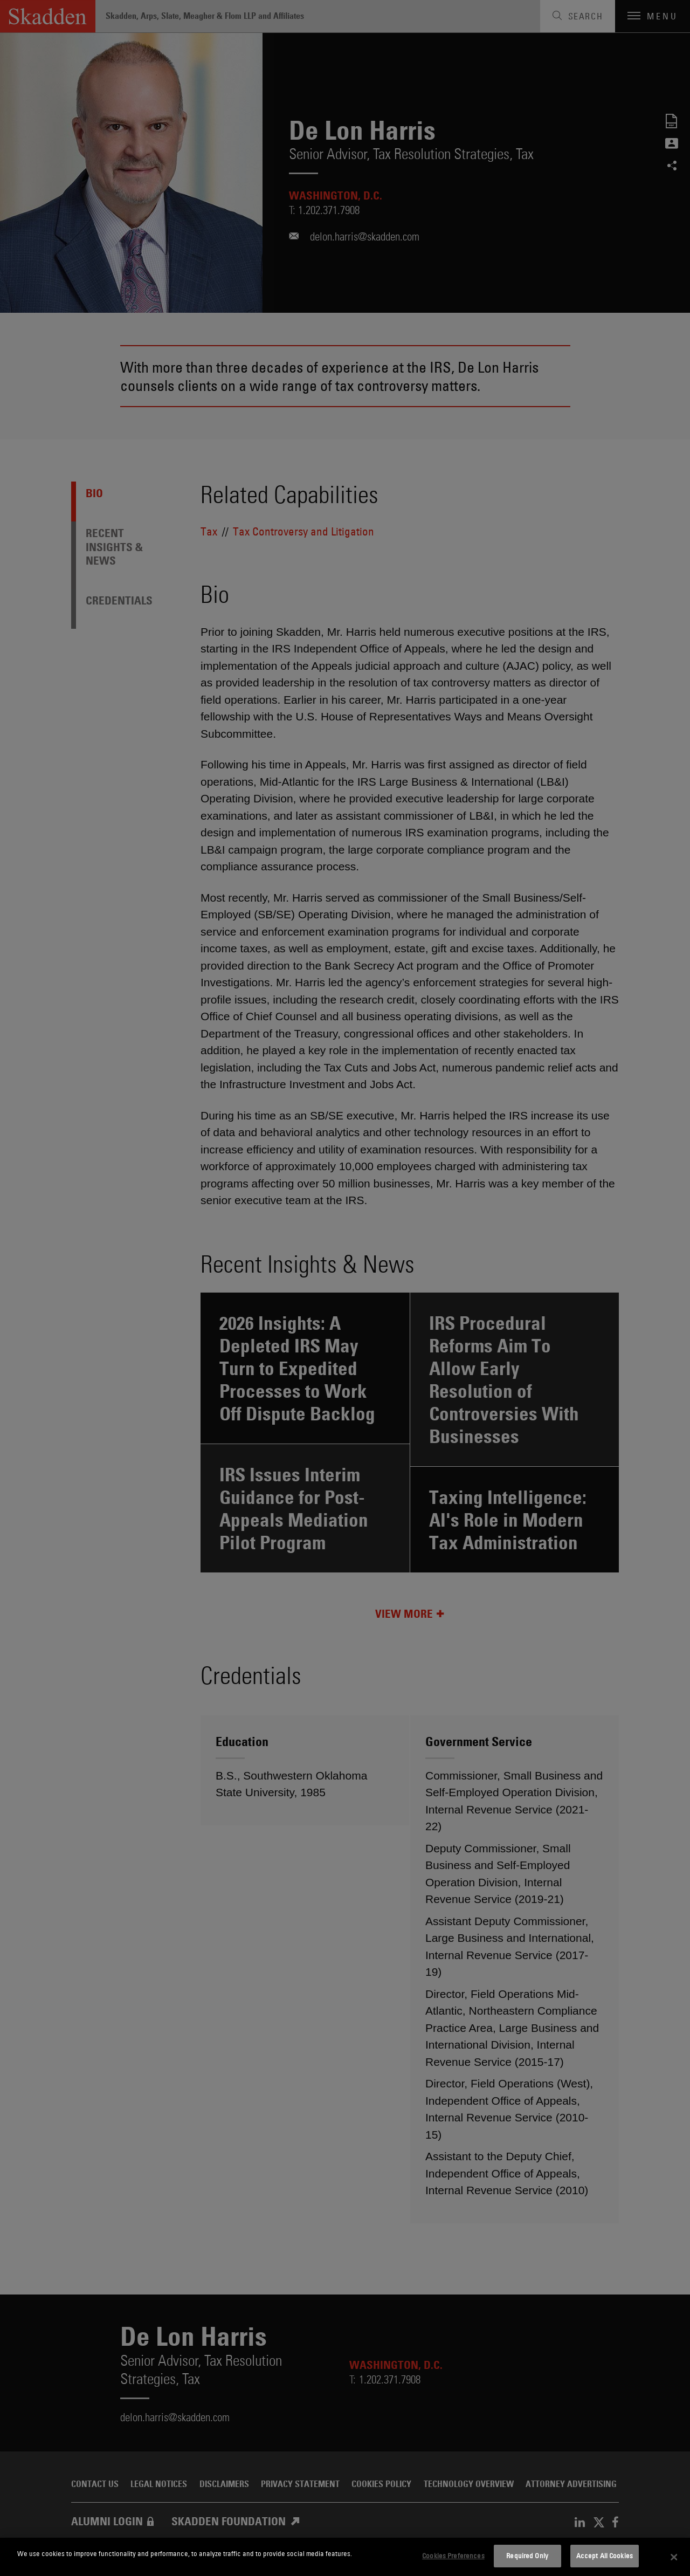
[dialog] (345, 2557)
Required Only (527, 2555)
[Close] (674, 2557)
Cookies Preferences (453, 2555)
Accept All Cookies (604, 2555)
